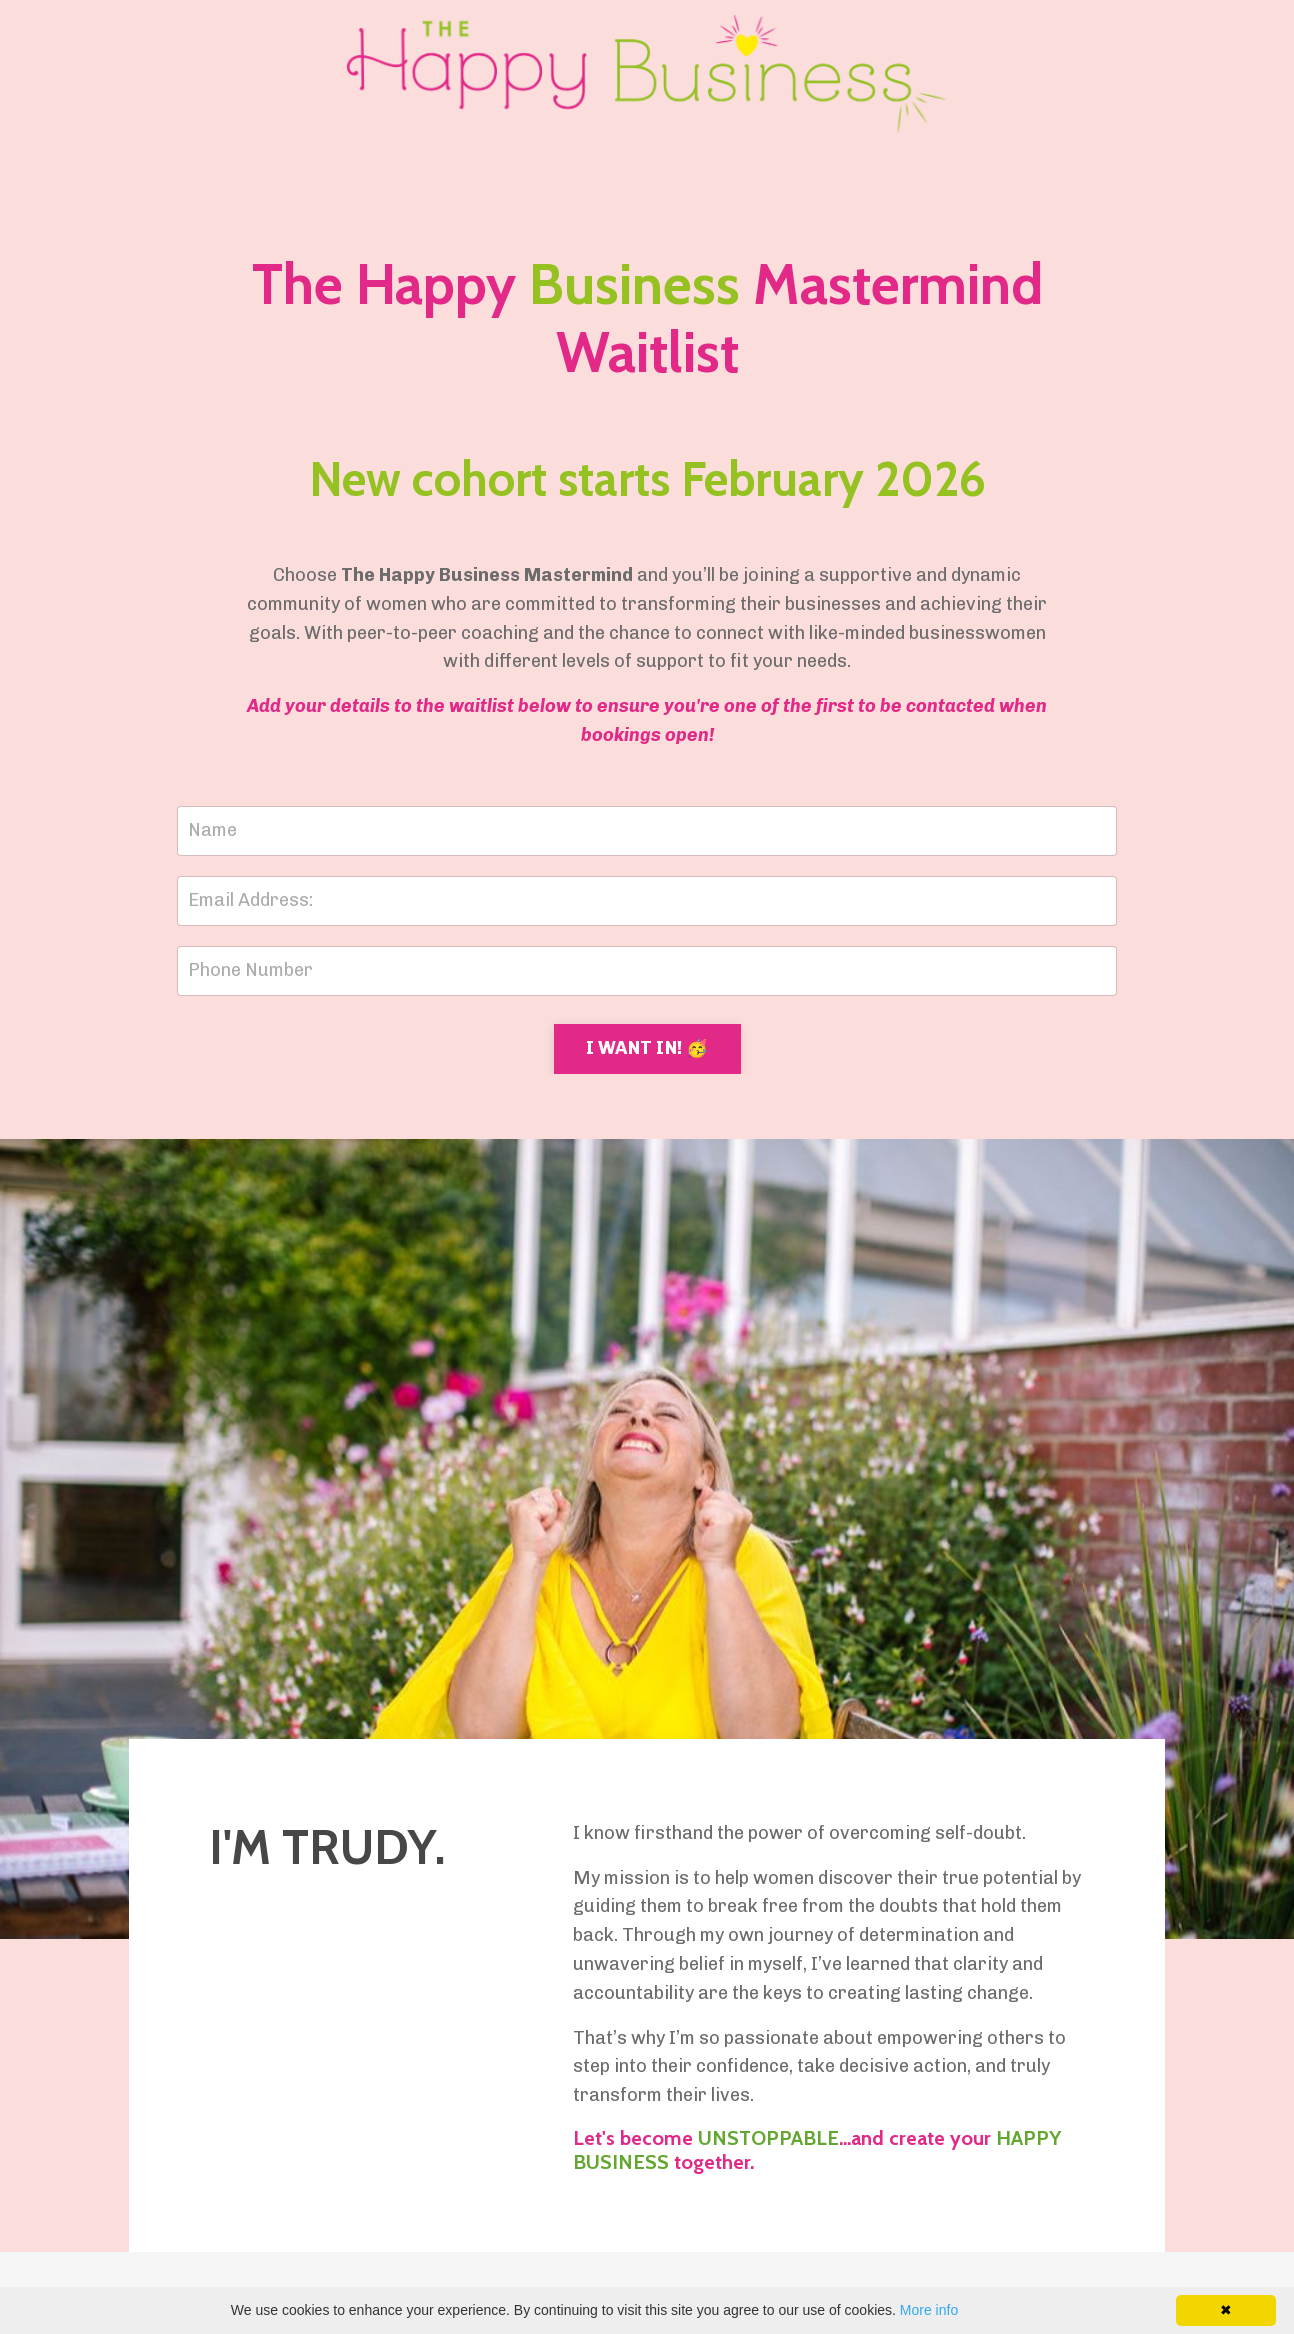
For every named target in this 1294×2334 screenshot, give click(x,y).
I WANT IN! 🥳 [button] (647, 1048)
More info (929, 2310)
